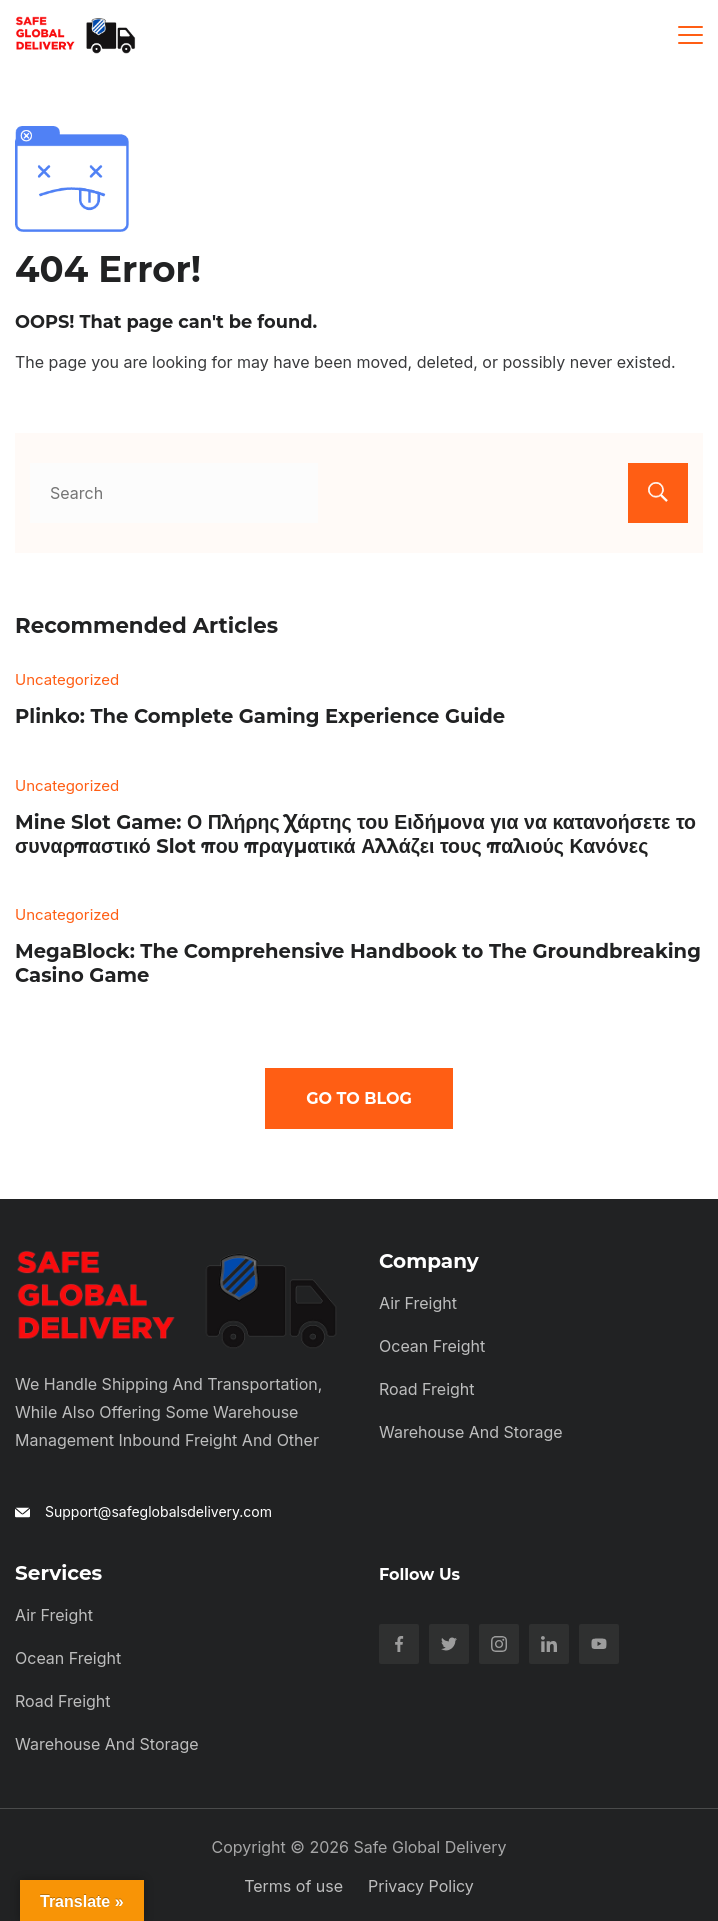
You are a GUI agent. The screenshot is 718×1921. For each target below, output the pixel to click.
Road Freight (427, 1389)
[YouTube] (599, 1644)
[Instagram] (499, 1644)
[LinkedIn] (549, 1644)
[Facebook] (399, 1644)
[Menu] (690, 35)
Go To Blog (359, 1098)
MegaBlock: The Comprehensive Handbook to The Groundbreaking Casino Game (358, 963)
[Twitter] (449, 1644)
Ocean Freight (432, 1346)
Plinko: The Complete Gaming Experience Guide (260, 716)
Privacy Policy (421, 1886)
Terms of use (293, 1886)
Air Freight (418, 1303)
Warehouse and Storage (471, 1432)
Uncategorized (67, 679)
